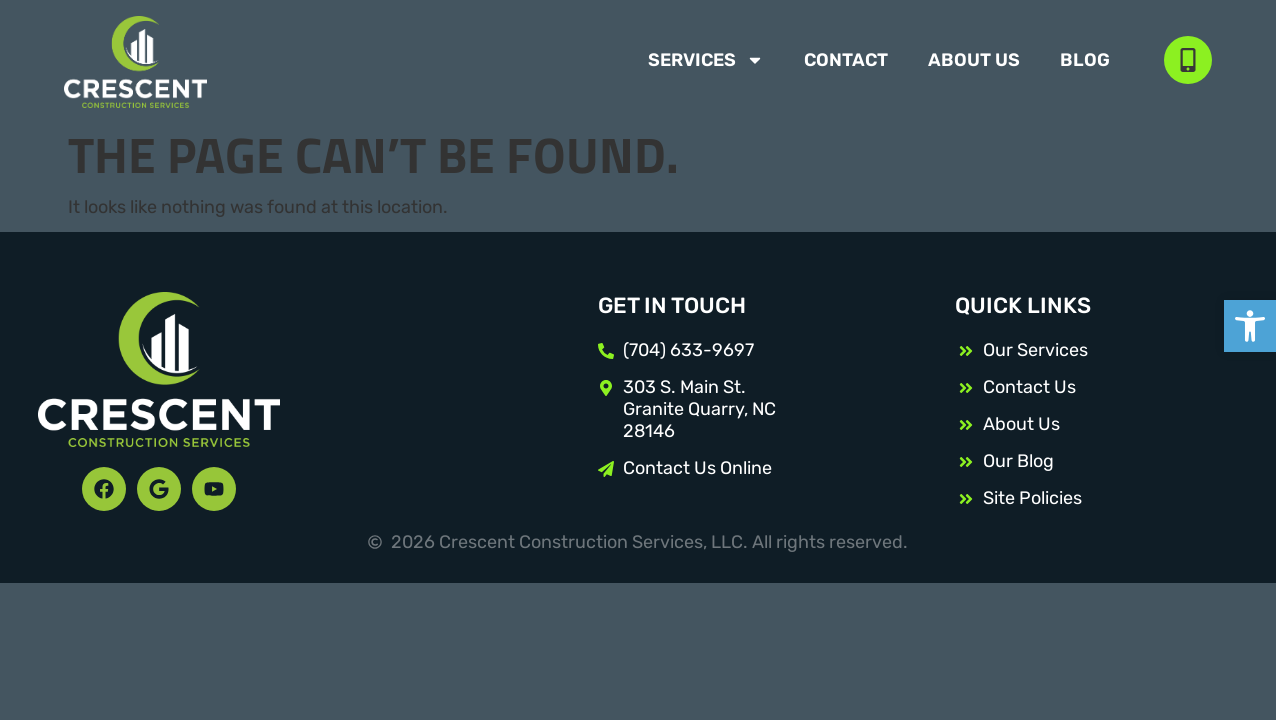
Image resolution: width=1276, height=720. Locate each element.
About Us (974, 60)
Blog (1085, 60)
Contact (846, 60)
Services (706, 60)
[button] (1250, 326)
